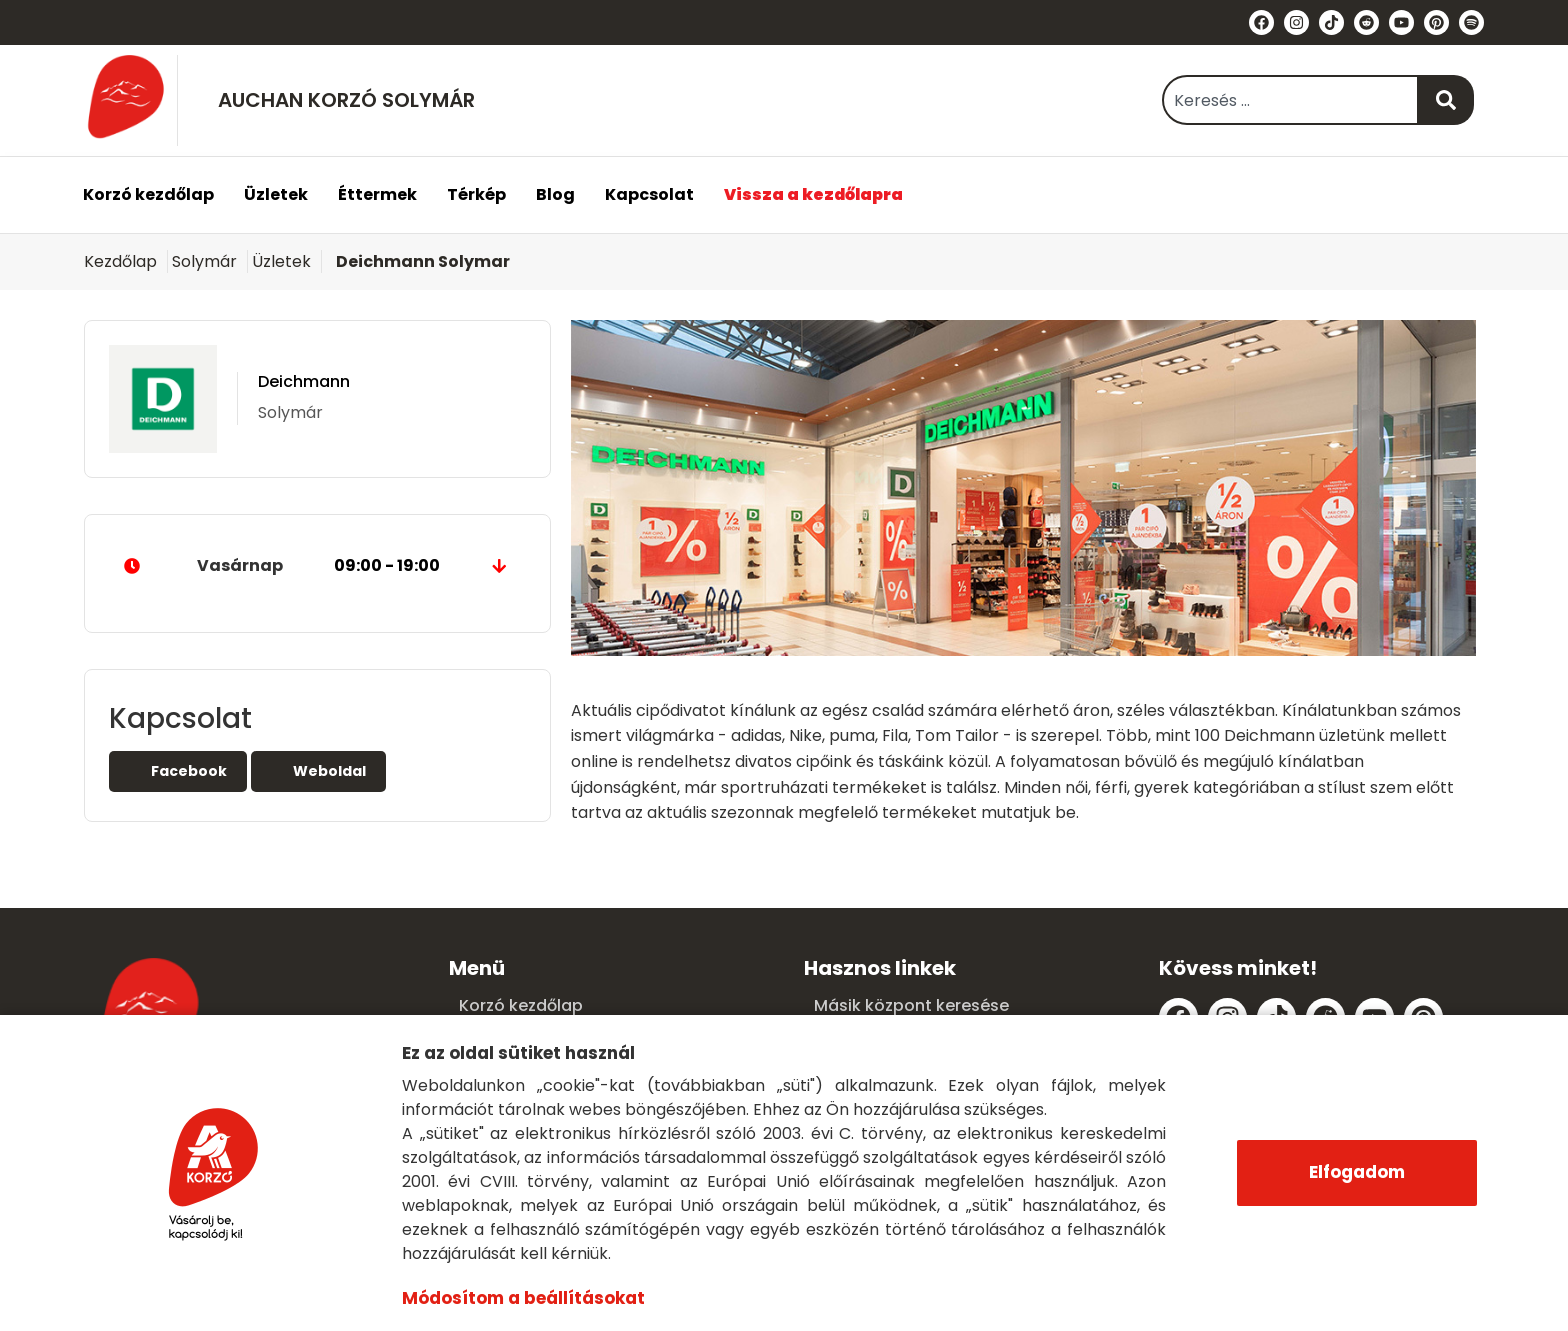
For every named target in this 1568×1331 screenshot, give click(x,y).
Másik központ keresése (911, 1005)
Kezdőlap (120, 261)
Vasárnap (317, 566)
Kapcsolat (649, 194)
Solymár (204, 261)
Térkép (476, 194)
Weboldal (318, 771)
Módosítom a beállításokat (522, 1298)
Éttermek (377, 194)
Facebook (178, 771)
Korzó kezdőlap (148, 194)
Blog (555, 194)
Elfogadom (1357, 1172)
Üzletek (276, 194)
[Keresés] (1446, 100)
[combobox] (1290, 100)
